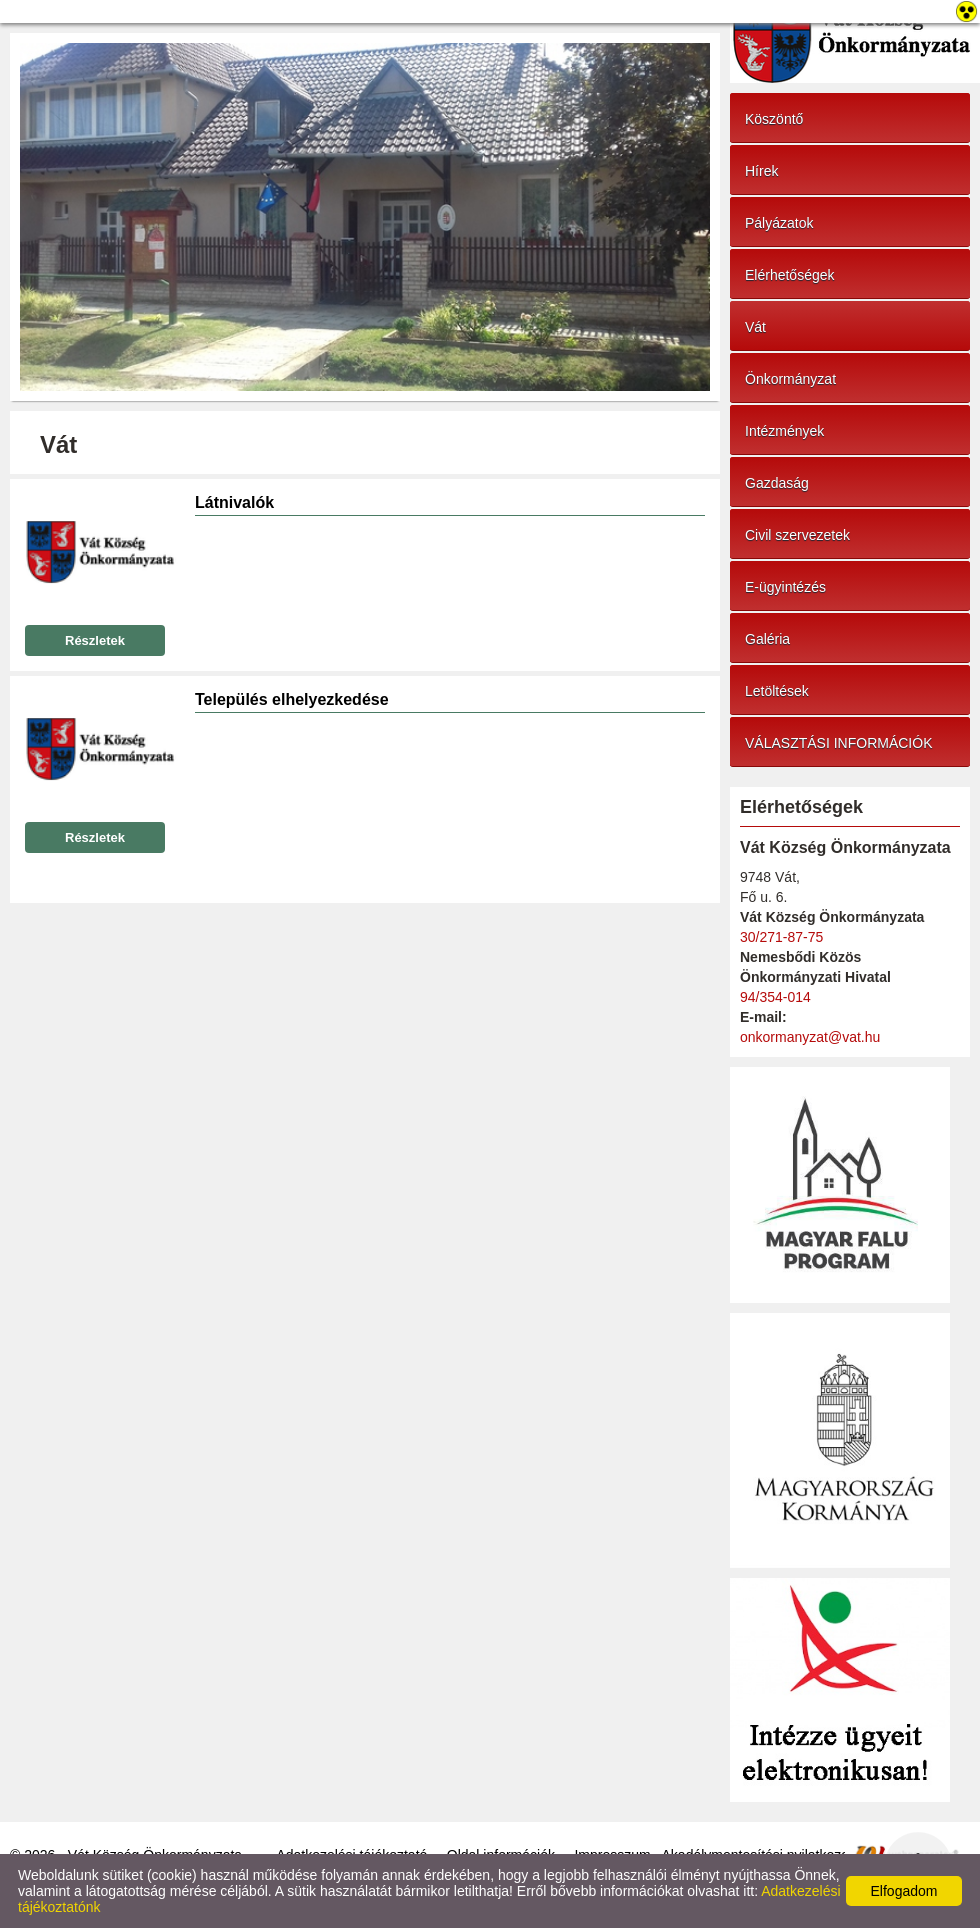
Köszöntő (774, 119)
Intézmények (784, 431)
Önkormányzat (790, 379)
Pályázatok (779, 223)
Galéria (767, 639)
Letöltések (777, 691)
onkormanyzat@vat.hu (810, 1037)
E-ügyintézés (785, 587)
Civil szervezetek (797, 535)
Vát (755, 327)
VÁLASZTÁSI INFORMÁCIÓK (838, 743)
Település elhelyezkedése (292, 699)
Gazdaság (777, 483)
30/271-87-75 (781, 937)
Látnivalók (234, 502)
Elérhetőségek (790, 275)
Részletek (95, 640)
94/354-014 (775, 997)
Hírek (761, 171)
